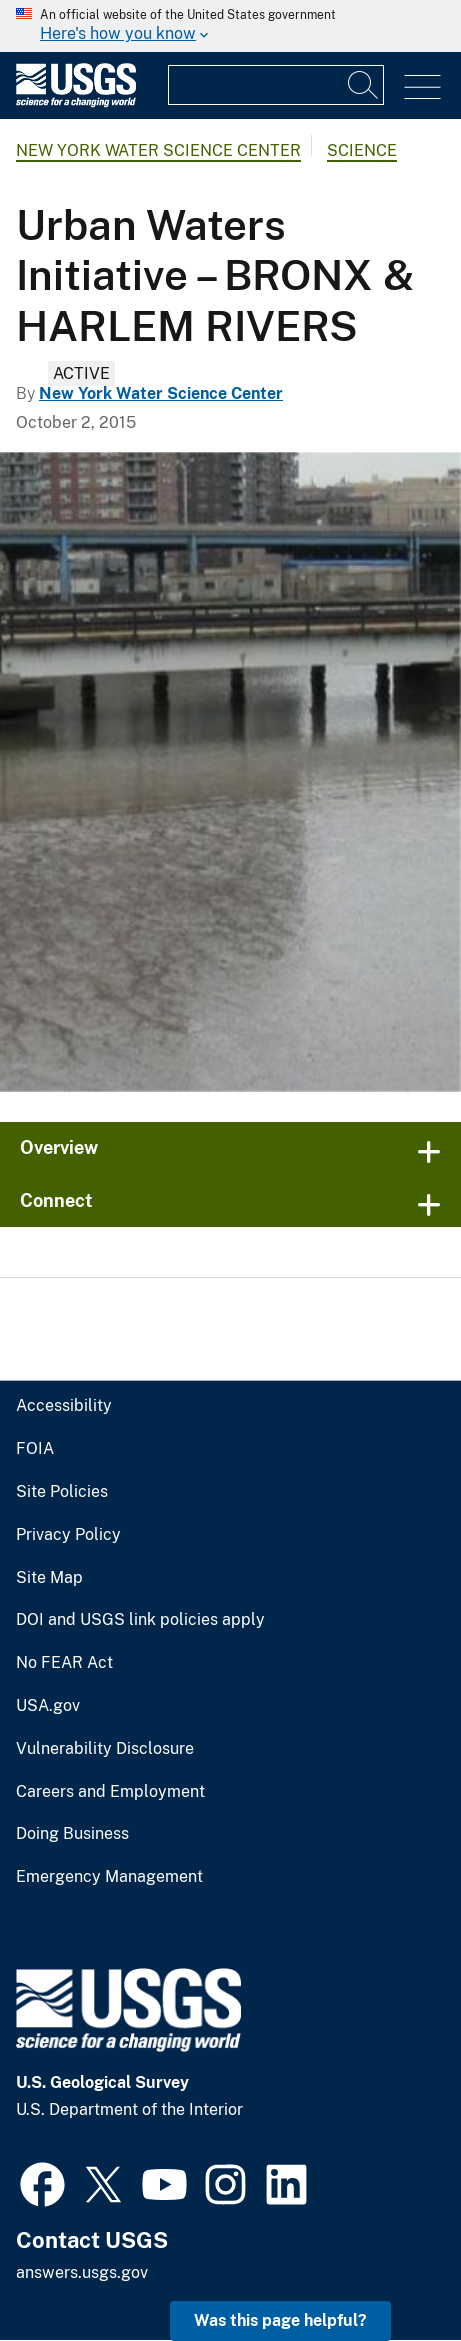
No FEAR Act (64, 1663)
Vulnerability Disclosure (105, 1749)
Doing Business (72, 1834)
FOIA (35, 1449)
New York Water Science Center (158, 150)
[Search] (364, 85)
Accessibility (64, 1406)
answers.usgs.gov (82, 2272)
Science (362, 150)
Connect (56, 1200)
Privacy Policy (68, 1535)
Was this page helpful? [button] (280, 2320)
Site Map (49, 1578)
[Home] (76, 102)
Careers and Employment (110, 1792)
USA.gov (48, 1706)
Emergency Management (109, 1877)
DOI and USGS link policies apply (140, 1620)
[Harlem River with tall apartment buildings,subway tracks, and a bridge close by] (230, 772)
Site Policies (62, 1492)
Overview (59, 1147)
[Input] (276, 85)
